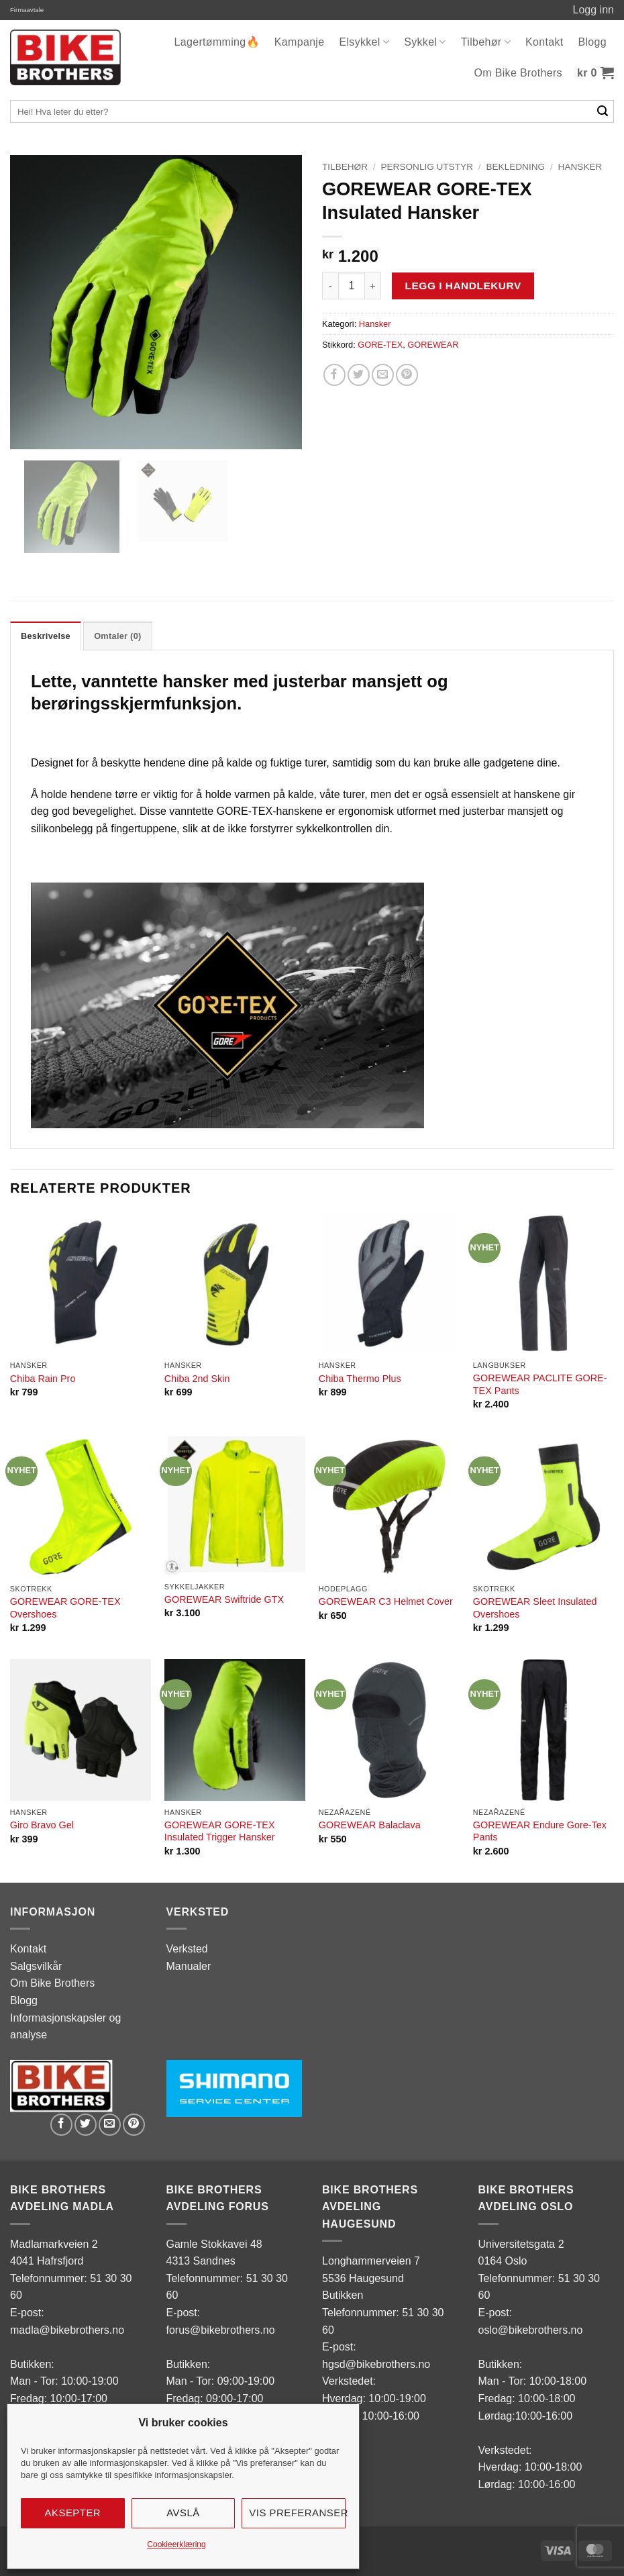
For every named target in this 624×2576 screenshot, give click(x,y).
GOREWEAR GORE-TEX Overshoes (65, 1608)
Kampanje (299, 42)
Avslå (183, 2512)
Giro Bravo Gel (42, 1825)
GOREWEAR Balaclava (370, 1825)
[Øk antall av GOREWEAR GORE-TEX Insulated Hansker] (373, 286)
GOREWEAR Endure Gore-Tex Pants (540, 1831)
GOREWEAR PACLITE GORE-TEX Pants (540, 1384)
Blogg (592, 42)
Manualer (188, 1966)
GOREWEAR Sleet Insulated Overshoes (535, 1608)
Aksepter (73, 2512)
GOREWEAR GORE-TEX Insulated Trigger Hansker (219, 1831)
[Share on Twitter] (359, 375)
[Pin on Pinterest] (407, 375)
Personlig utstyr (426, 167)
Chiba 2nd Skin (197, 1378)
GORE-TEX (380, 345)
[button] (595, 73)
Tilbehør (486, 42)
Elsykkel (364, 42)
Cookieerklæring (176, 2544)
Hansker (580, 167)
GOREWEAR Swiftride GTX (224, 1599)
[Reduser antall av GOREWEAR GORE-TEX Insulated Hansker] (330, 286)
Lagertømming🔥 (217, 42)
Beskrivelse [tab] (45, 636)
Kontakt (544, 42)
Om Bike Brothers (518, 73)
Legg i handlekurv (463, 285)
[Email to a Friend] (383, 375)
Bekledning (515, 167)
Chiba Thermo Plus (360, 1378)
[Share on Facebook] (334, 375)
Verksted (187, 1948)
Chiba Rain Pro (43, 1378)
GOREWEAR (432, 345)
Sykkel (425, 42)
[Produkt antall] (351, 286)
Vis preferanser (297, 2512)
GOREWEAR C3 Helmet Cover (386, 1601)
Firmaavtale (27, 9)
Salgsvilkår (36, 1966)
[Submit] (603, 111)
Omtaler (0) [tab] (117, 636)
